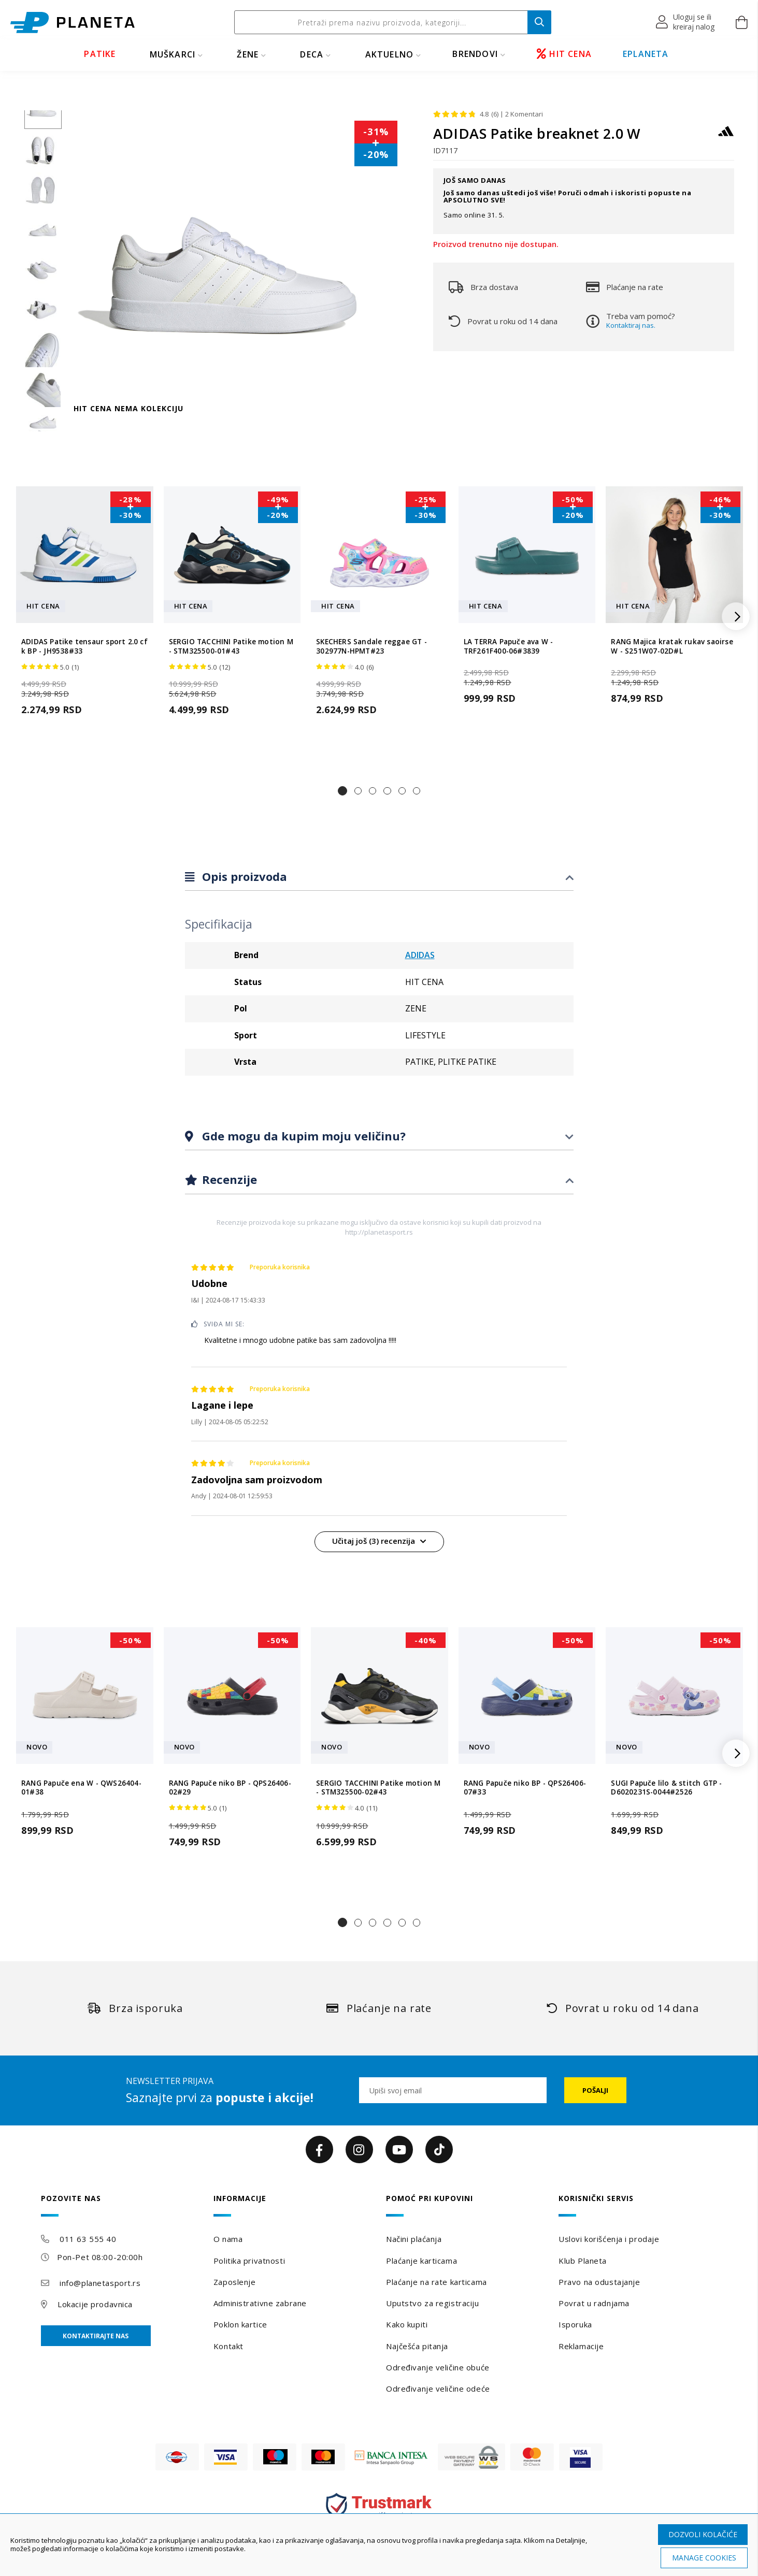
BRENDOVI (475, 54)
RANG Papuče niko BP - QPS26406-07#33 (525, 1788)
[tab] (379, 877)
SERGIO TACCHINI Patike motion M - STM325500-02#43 (378, 1788)
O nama (227, 2239)
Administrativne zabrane (260, 2303)
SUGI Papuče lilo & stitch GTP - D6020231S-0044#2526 (666, 1788)
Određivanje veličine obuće (438, 2367)
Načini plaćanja (413, 2239)
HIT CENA (564, 54)
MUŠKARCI (173, 54)
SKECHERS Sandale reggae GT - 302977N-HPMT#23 (371, 646)
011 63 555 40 (88, 2239)
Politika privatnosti (249, 2260)
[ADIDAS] (726, 136)
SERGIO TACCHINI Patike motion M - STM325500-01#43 (231, 646)
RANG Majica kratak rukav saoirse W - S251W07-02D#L (672, 646)
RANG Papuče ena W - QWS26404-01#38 (81, 1788)
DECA (311, 54)
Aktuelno (389, 54)
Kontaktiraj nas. (630, 325)
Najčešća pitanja (417, 2346)
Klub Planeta (583, 2260)
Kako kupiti (406, 2324)
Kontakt (228, 2346)
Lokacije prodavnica (95, 2304)
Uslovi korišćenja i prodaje (609, 2239)
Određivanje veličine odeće (438, 2388)
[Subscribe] (595, 2090)
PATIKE (100, 54)
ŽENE (248, 54)
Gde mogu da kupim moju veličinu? (302, 1136)
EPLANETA (646, 54)
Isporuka (575, 2324)
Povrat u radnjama (594, 2303)
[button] (686, 22)
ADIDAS (420, 955)
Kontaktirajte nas (95, 2336)
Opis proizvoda (243, 876)
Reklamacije (581, 2346)
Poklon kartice (240, 2324)
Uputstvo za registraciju (432, 2303)
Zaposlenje (234, 2282)
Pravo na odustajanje (599, 2282)
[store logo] (72, 22)
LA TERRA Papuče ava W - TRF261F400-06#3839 (508, 646)
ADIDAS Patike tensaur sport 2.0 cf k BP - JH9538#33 (84, 646)
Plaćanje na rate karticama (436, 2282)
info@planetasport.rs (100, 2283)
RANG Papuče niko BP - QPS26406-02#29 (230, 1788)
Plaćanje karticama (421, 2260)
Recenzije (228, 1179)
